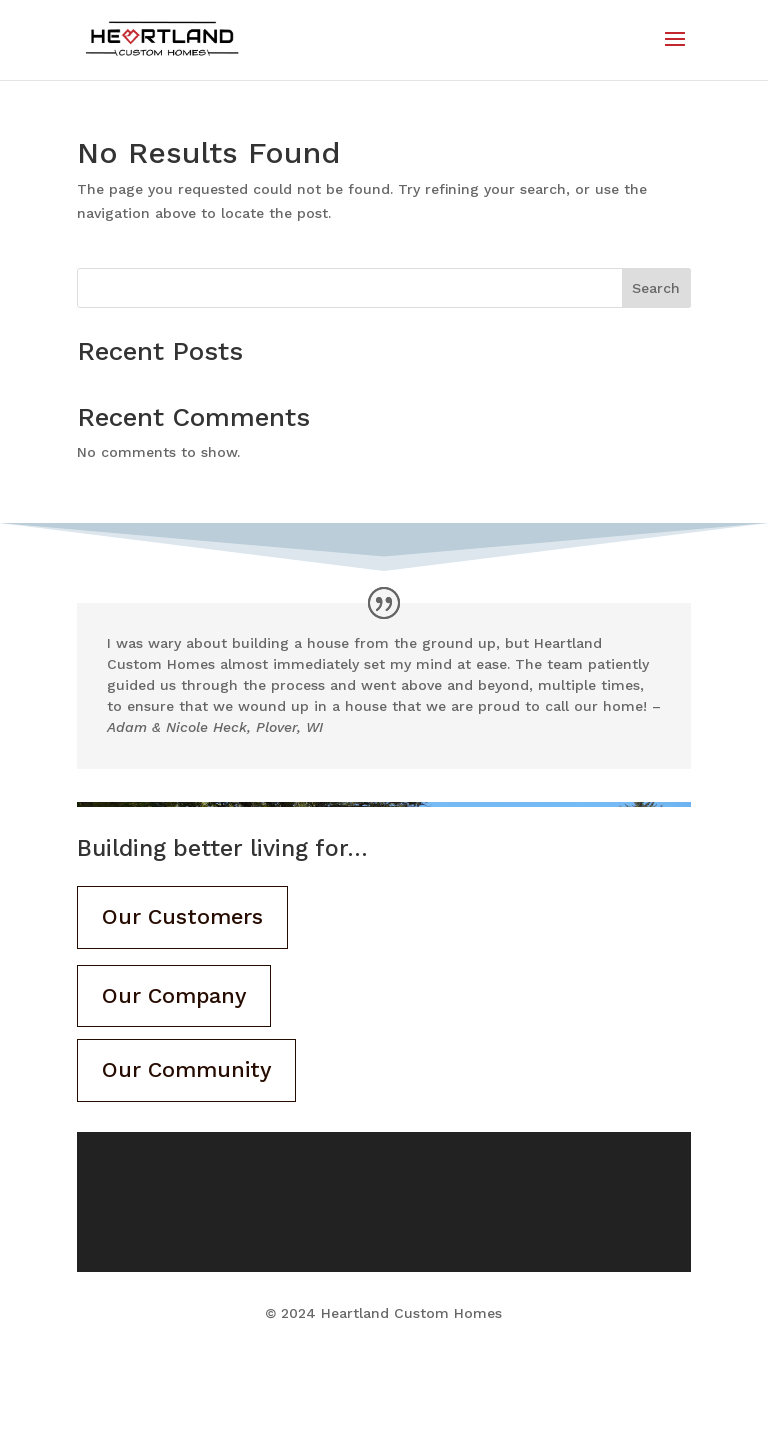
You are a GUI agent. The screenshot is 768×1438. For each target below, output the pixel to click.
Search (656, 288)
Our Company (175, 996)
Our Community (187, 1072)
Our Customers (183, 917)
